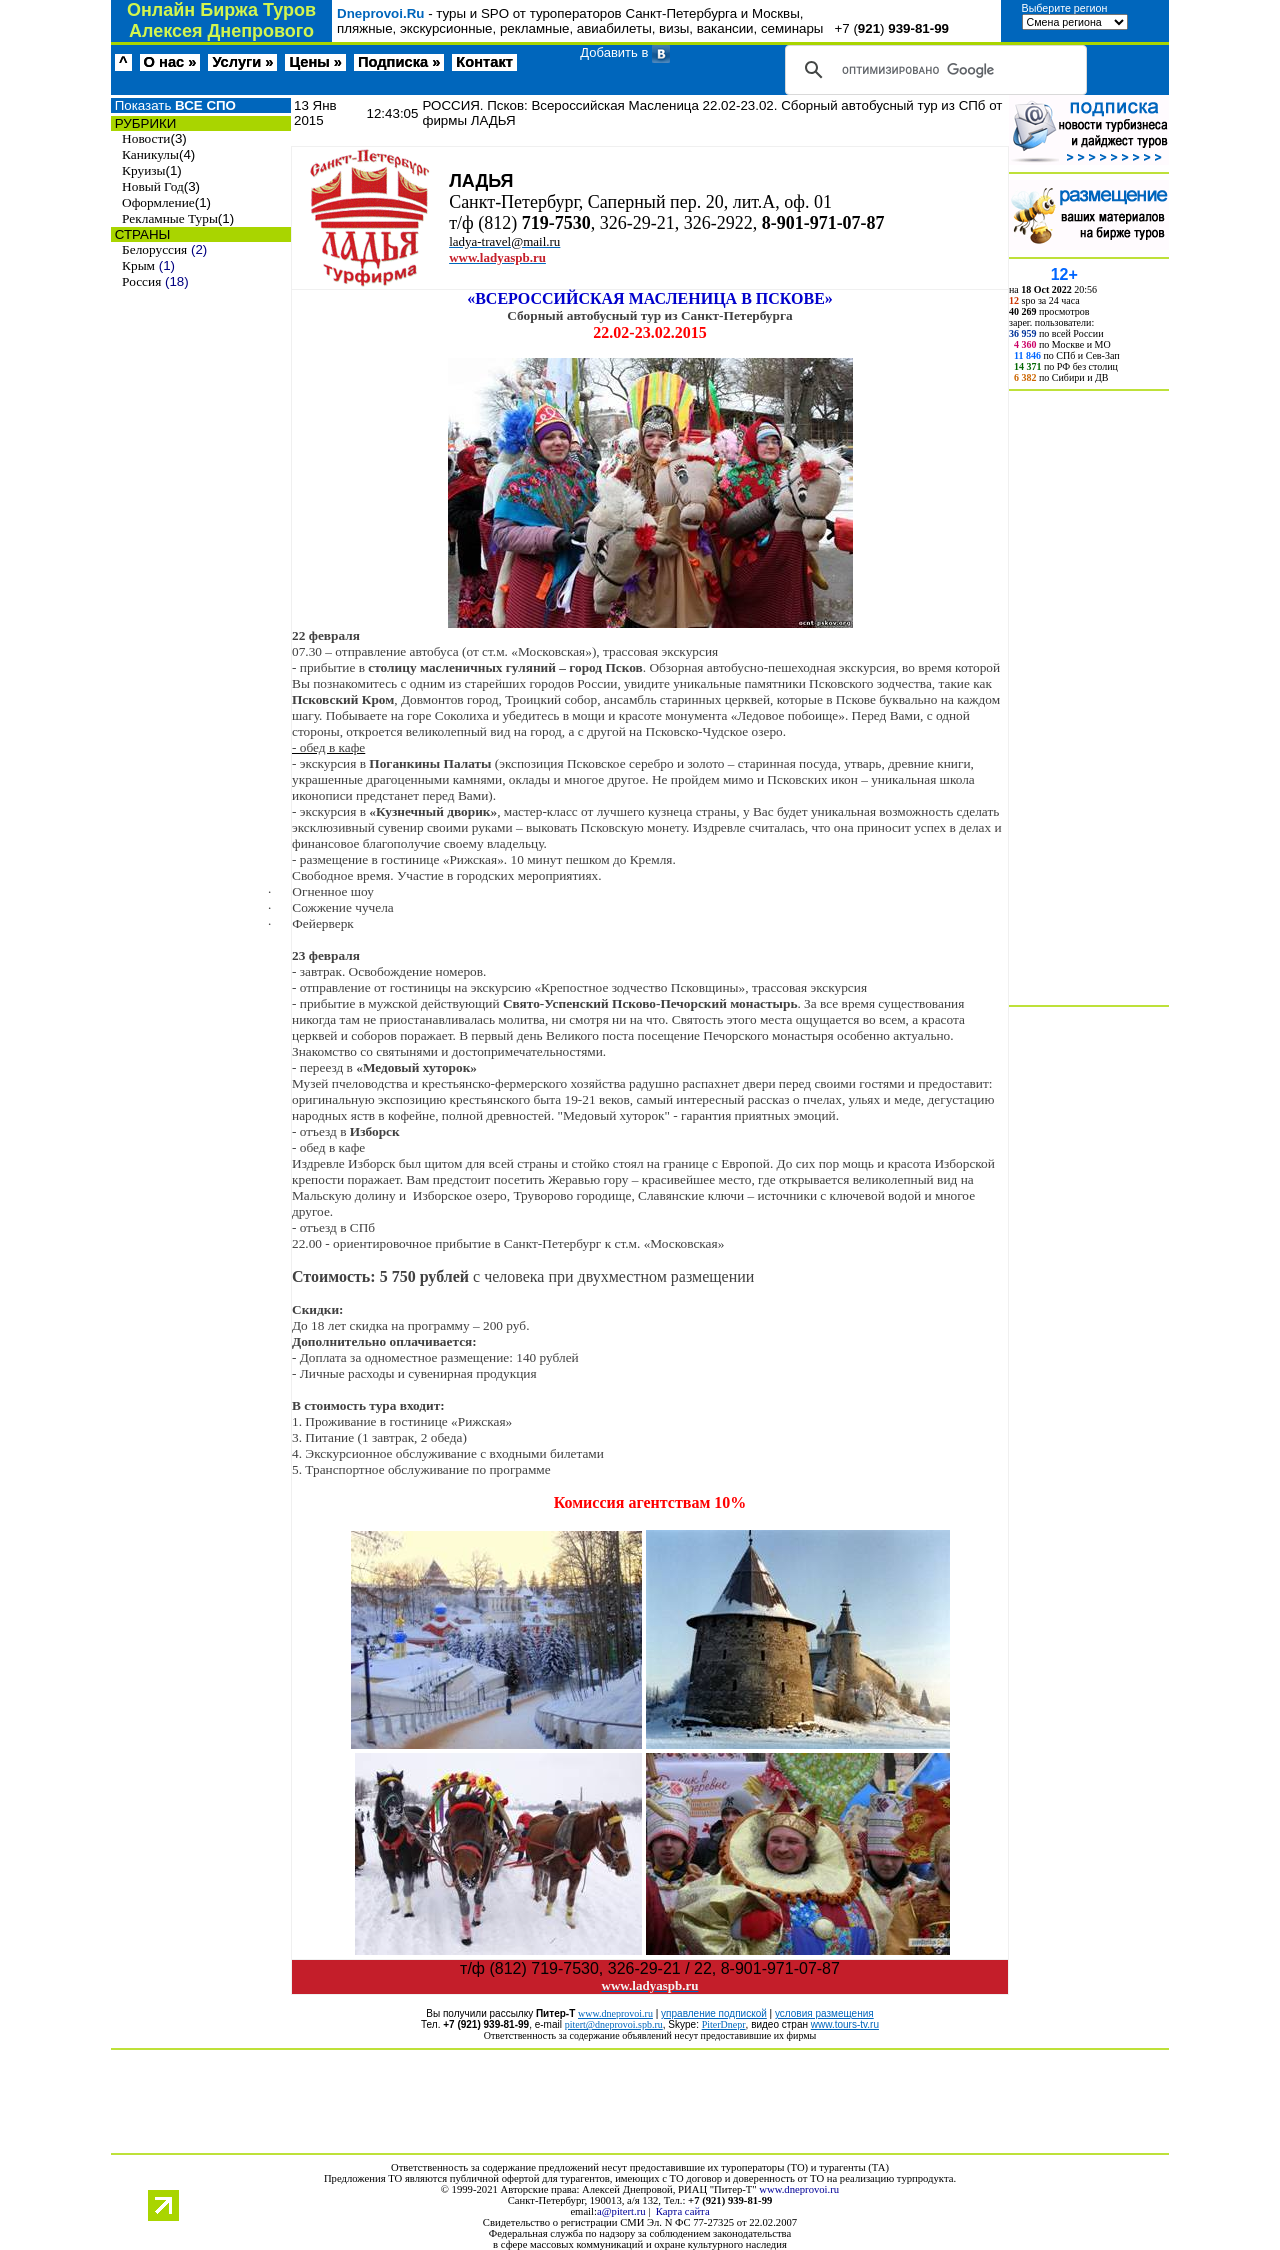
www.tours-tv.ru (845, 2024)
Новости (146, 138)
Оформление (158, 202)
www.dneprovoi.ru (799, 2189)
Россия (141, 281)
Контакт (484, 62)
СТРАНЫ (140, 234)
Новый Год (153, 186)
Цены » (315, 62)
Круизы (143, 170)
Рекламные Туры (170, 218)
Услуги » (242, 62)
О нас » (170, 62)
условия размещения (824, 2013)
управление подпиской (714, 2013)
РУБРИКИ (143, 123)
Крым (138, 265)
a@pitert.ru (621, 2211)
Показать (173, 105)
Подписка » (399, 62)
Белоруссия (154, 249)
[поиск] (933, 70)
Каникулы (150, 154)
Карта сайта (683, 2211)
